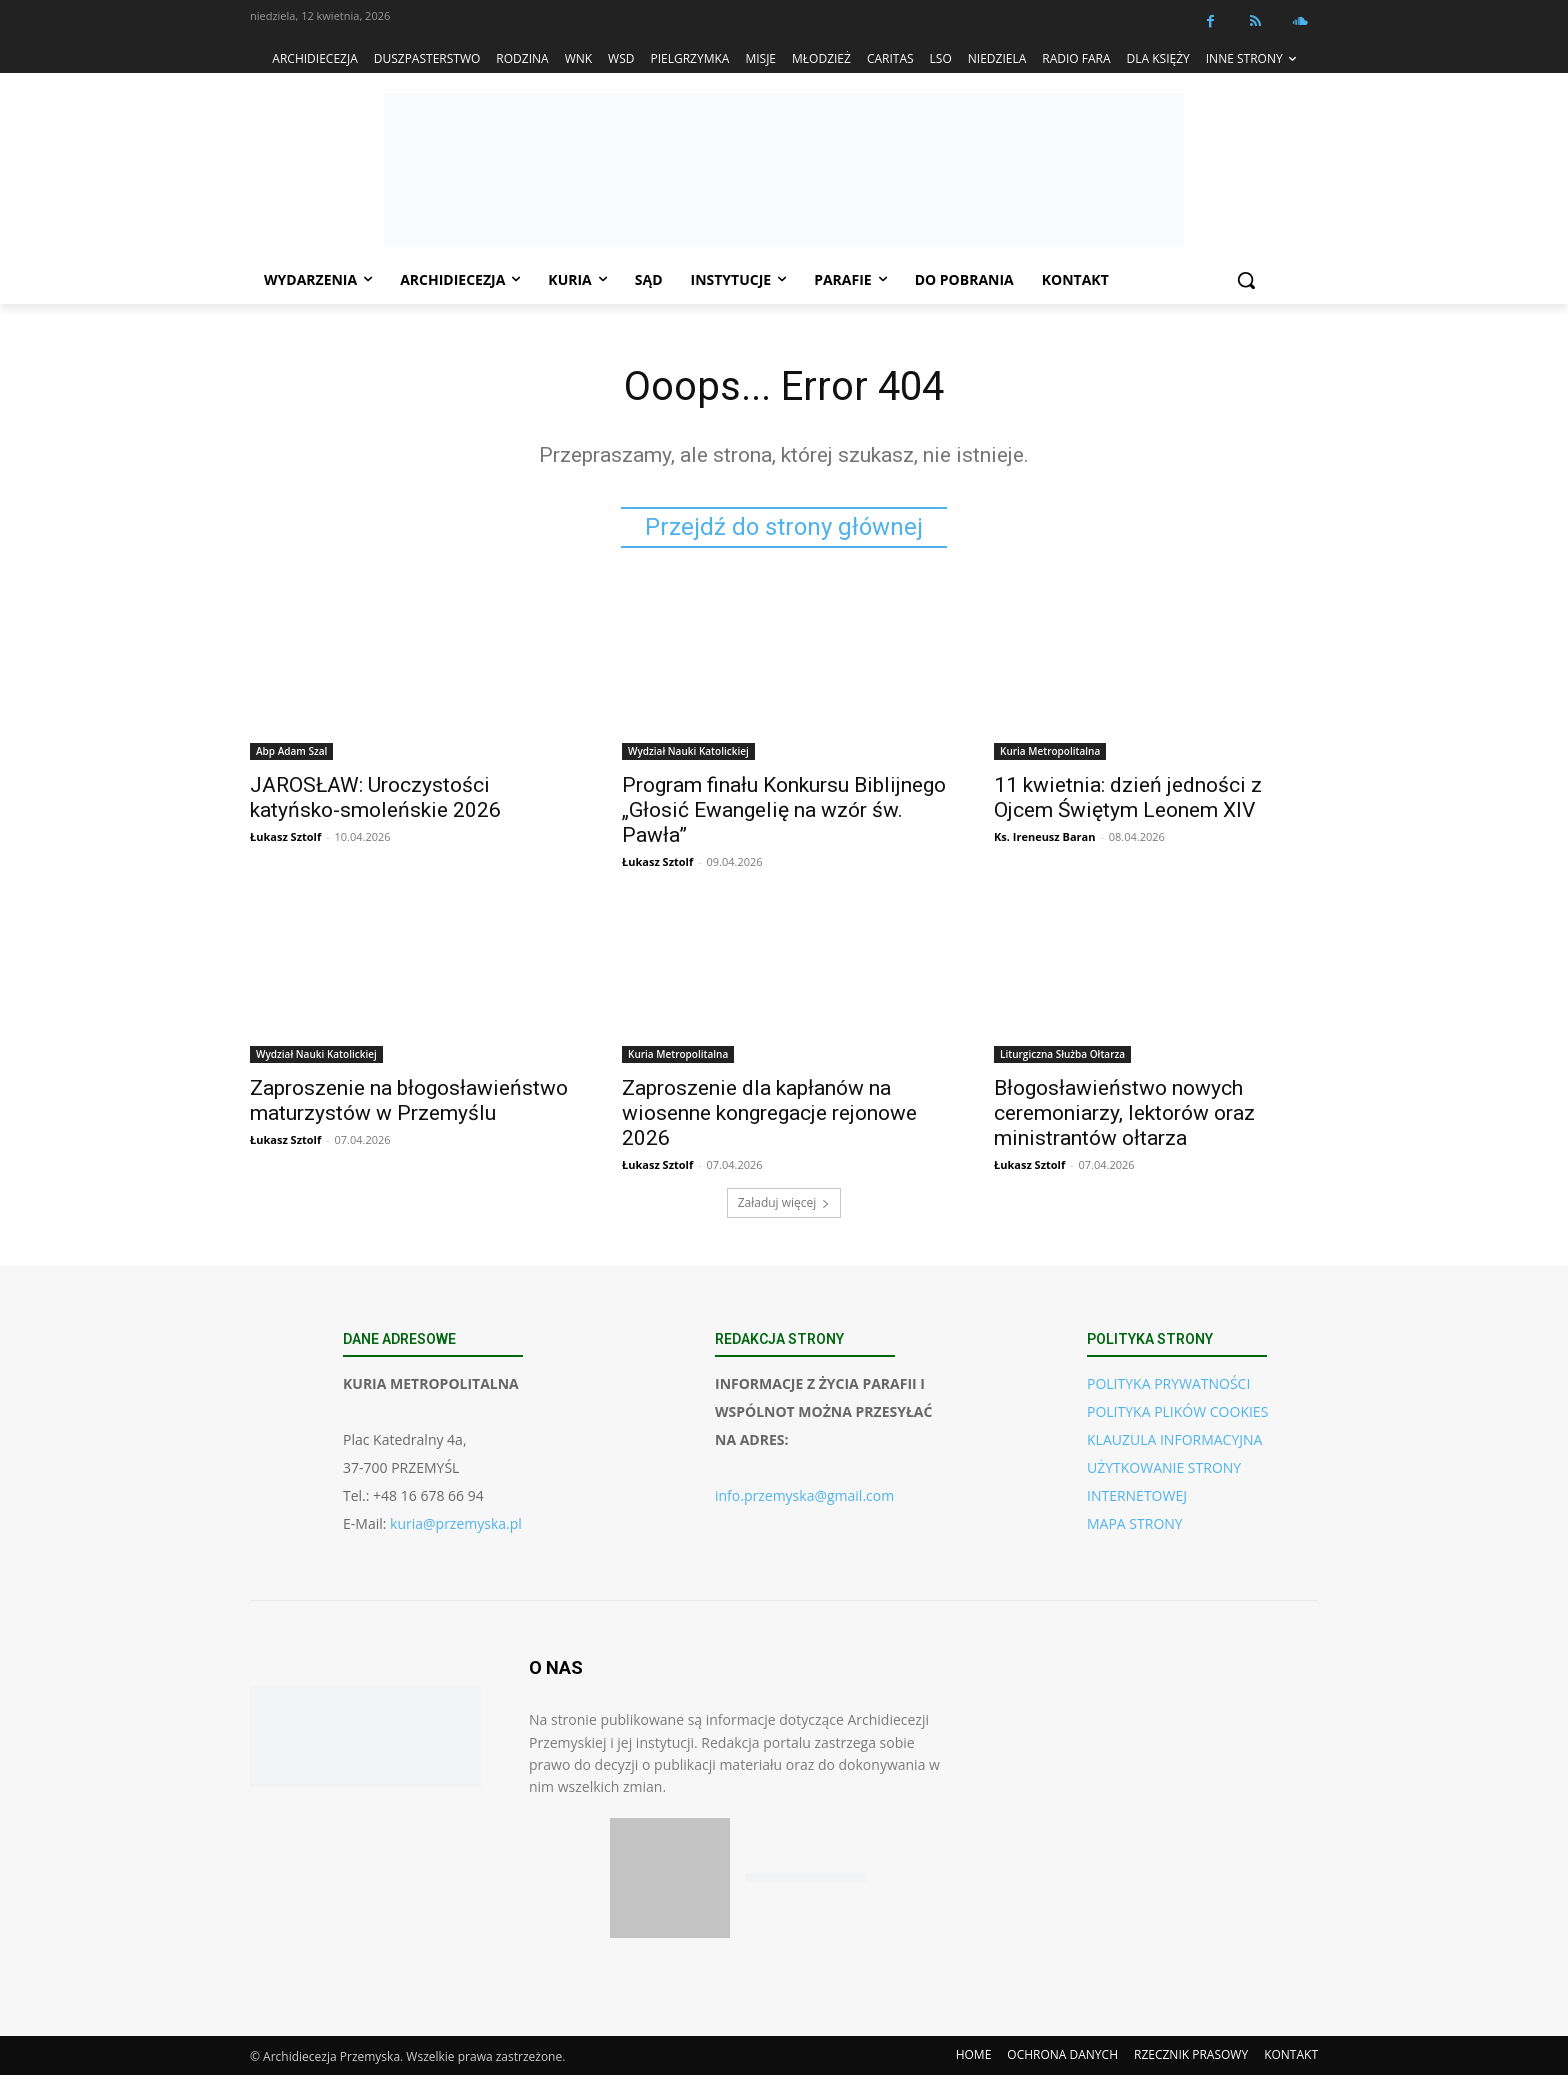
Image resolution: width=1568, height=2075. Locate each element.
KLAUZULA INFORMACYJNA (1174, 1439)
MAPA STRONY (1135, 1523)
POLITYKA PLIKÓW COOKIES (1177, 1411)
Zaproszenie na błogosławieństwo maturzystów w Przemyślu (409, 1100)
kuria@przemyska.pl (456, 1523)
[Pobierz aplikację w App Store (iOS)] (670, 1878)
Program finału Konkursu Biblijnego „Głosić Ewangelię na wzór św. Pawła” (784, 810)
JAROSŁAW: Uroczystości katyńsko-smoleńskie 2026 (375, 797)
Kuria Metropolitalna (1050, 751)
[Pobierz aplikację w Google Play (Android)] (806, 1878)
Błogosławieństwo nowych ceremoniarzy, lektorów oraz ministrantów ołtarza (1124, 1113)
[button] (1246, 280)
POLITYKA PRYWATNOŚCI (1168, 1383)
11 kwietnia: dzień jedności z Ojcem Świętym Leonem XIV (1128, 797)
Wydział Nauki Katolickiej (688, 751)
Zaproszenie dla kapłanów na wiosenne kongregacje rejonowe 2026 (769, 1113)
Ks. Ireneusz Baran (1044, 836)
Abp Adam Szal (291, 751)
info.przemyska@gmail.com (804, 1495)
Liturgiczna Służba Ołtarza (1062, 1054)
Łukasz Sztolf (285, 836)
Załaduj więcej (784, 1202)
